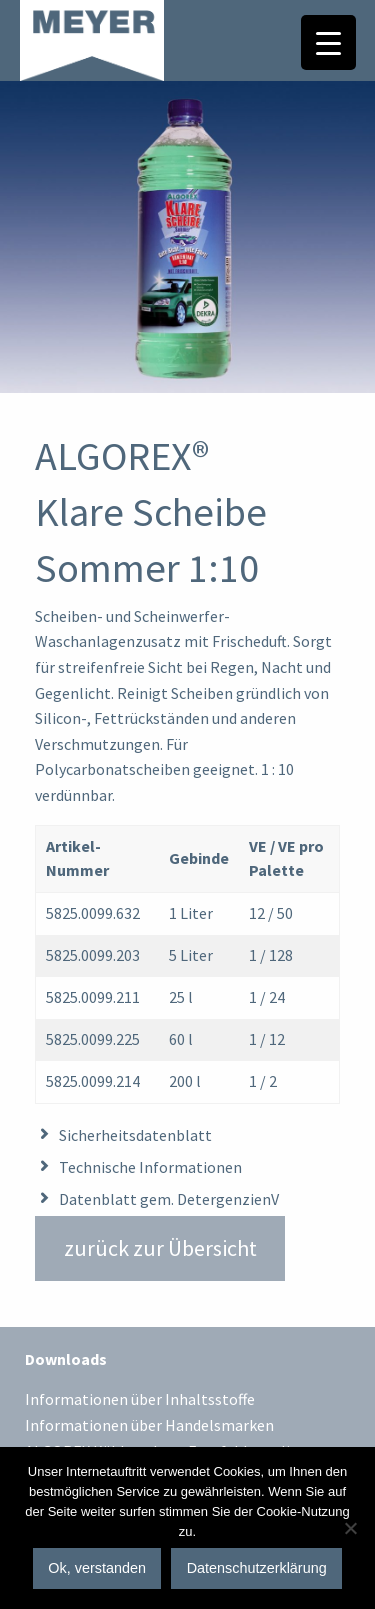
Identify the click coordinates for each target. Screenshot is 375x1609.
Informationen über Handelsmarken (149, 1426)
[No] (350, 1528)
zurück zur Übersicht (160, 1248)
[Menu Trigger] (328, 42)
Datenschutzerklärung (257, 1568)
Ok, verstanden (97, 1568)
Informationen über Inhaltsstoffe (140, 1400)
